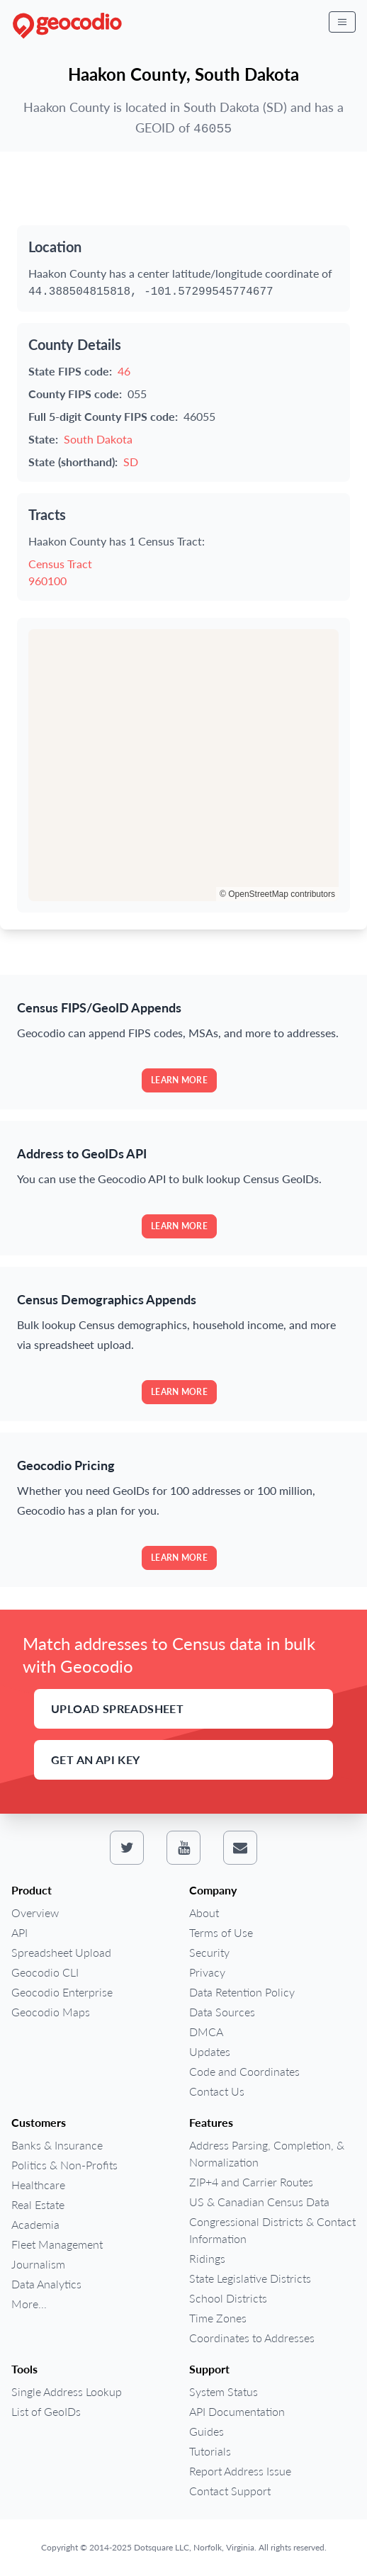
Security (209, 1952)
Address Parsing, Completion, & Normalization (266, 2153)
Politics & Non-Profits (64, 2164)
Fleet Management (57, 2244)
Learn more (179, 1080)
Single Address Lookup (66, 2391)
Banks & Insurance (57, 2145)
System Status (223, 2391)
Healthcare (38, 2184)
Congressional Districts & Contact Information (272, 2230)
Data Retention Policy (242, 1992)
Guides (206, 2431)
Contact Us (216, 2091)
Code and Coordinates (244, 2071)
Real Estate (37, 2204)
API (19, 1932)
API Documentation (237, 2411)
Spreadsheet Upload (61, 1952)
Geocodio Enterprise (62, 1992)
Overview (35, 1912)
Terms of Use (221, 1932)
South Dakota (98, 439)
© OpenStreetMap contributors (277, 894)
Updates (209, 2051)
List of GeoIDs (46, 2411)
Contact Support (230, 2490)
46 (124, 371)
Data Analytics (46, 2283)
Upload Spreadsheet (117, 1708)
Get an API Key (95, 1759)
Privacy (207, 1972)
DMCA (206, 2031)
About (204, 1912)
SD (130, 461)
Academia (35, 2224)
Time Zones (218, 2317)
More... (29, 2303)
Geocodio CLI (45, 1972)
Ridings (207, 2258)
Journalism (38, 2264)
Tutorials (210, 2451)
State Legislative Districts (250, 2278)
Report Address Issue (240, 2471)
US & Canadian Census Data (259, 2201)
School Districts (228, 2298)
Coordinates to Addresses (252, 2337)
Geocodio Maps (50, 2011)
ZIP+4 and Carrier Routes (251, 2181)
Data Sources (222, 2011)
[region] (183, 765)
